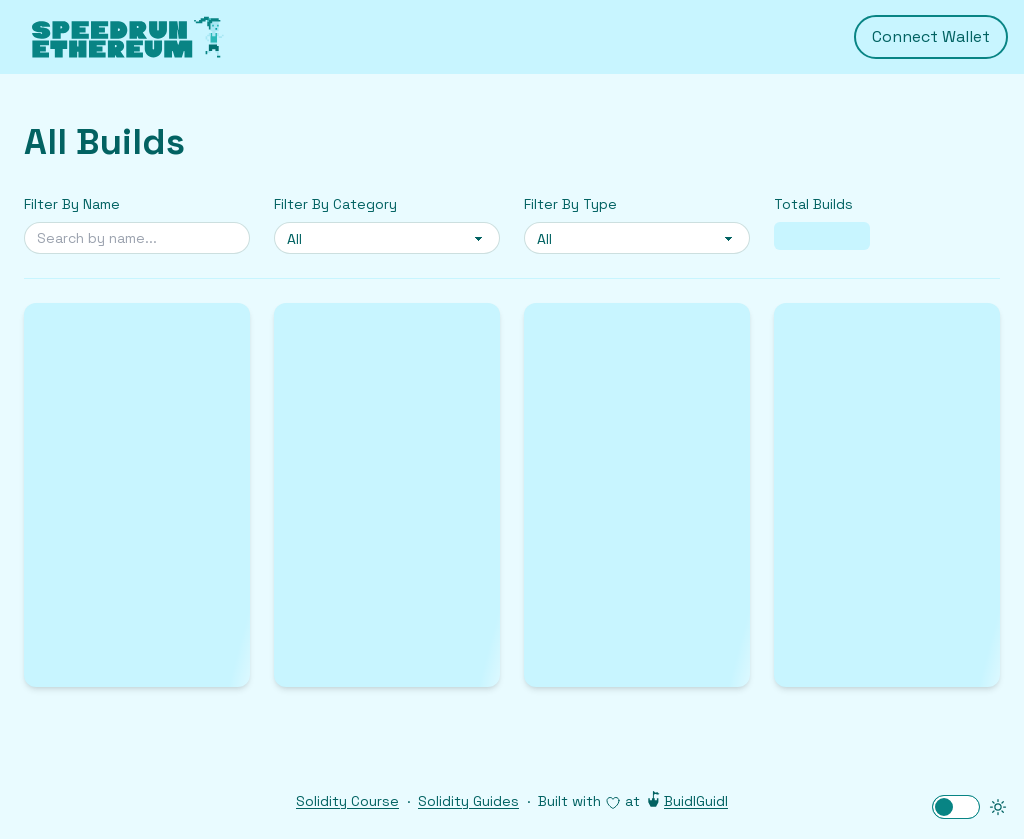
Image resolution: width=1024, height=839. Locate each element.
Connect (931, 37)
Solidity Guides (468, 801)
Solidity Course (347, 801)
